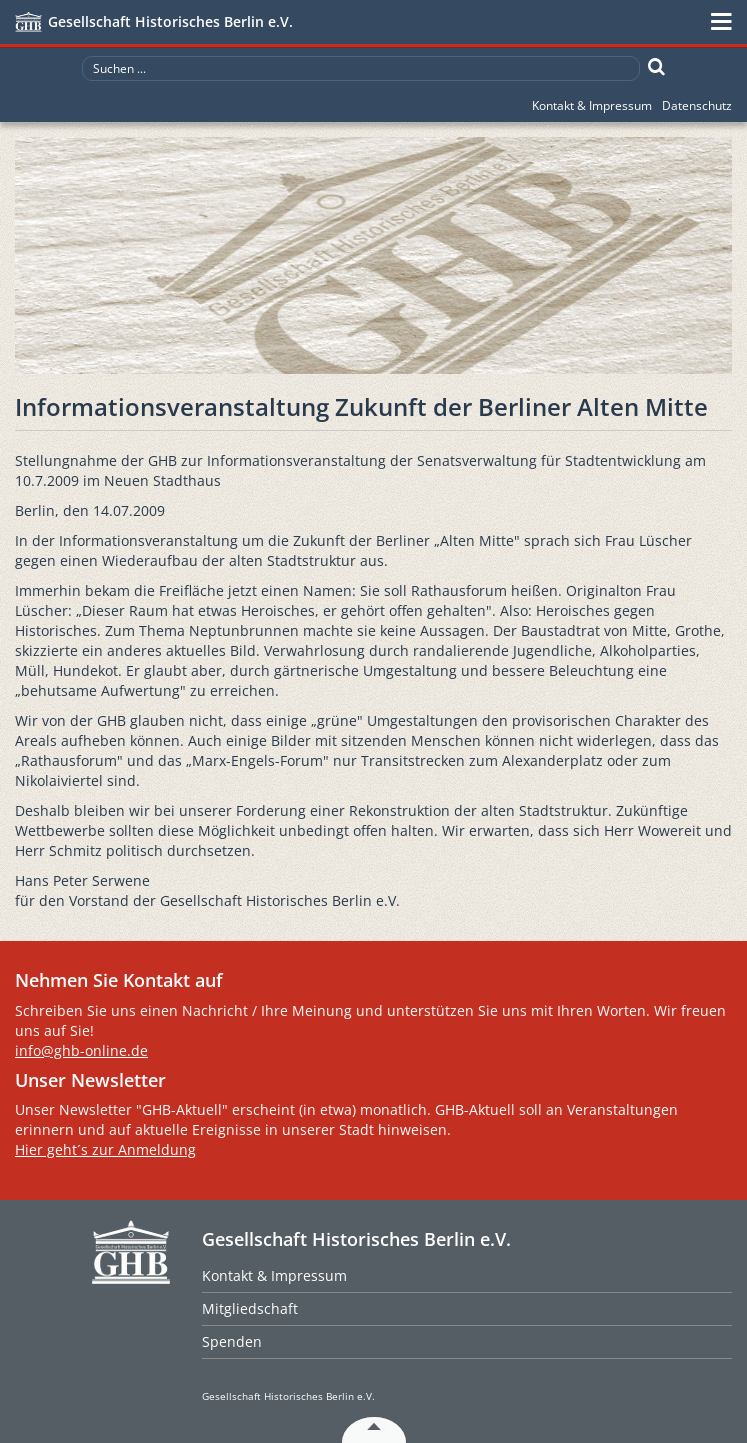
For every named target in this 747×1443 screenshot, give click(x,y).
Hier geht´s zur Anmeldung (105, 1149)
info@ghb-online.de (81, 1050)
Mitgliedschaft (250, 1308)
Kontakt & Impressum (592, 105)
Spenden (232, 1341)
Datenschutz (697, 105)
